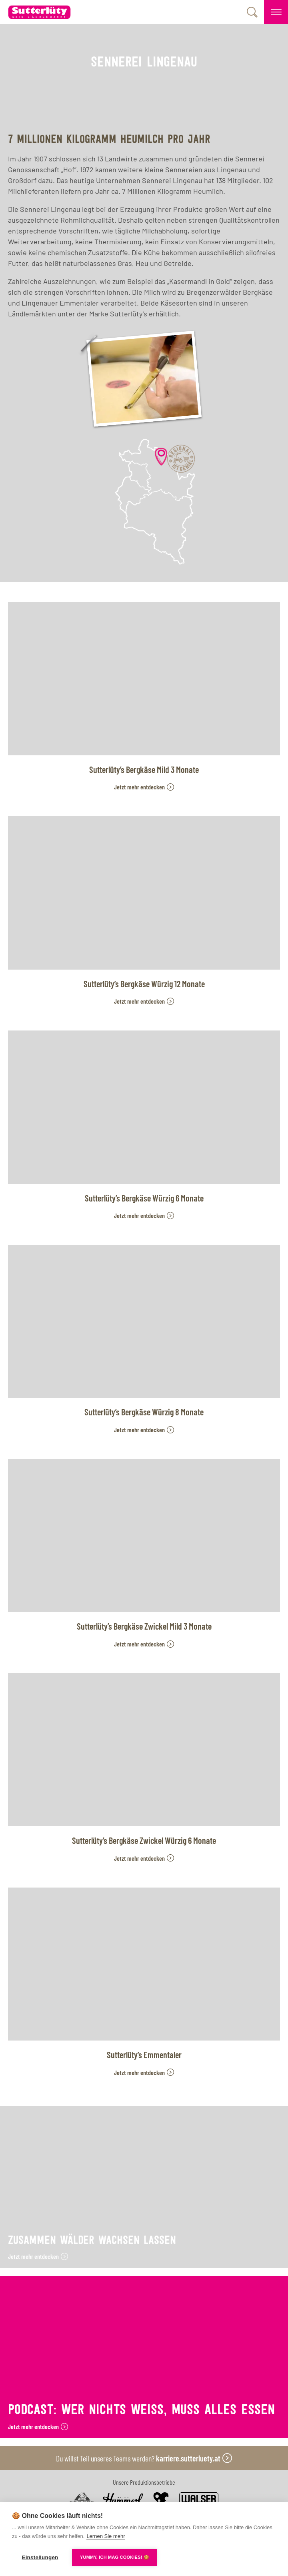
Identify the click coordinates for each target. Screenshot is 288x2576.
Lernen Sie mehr (105, 2536)
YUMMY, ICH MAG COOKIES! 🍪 (114, 2557)
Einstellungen (40, 2557)
